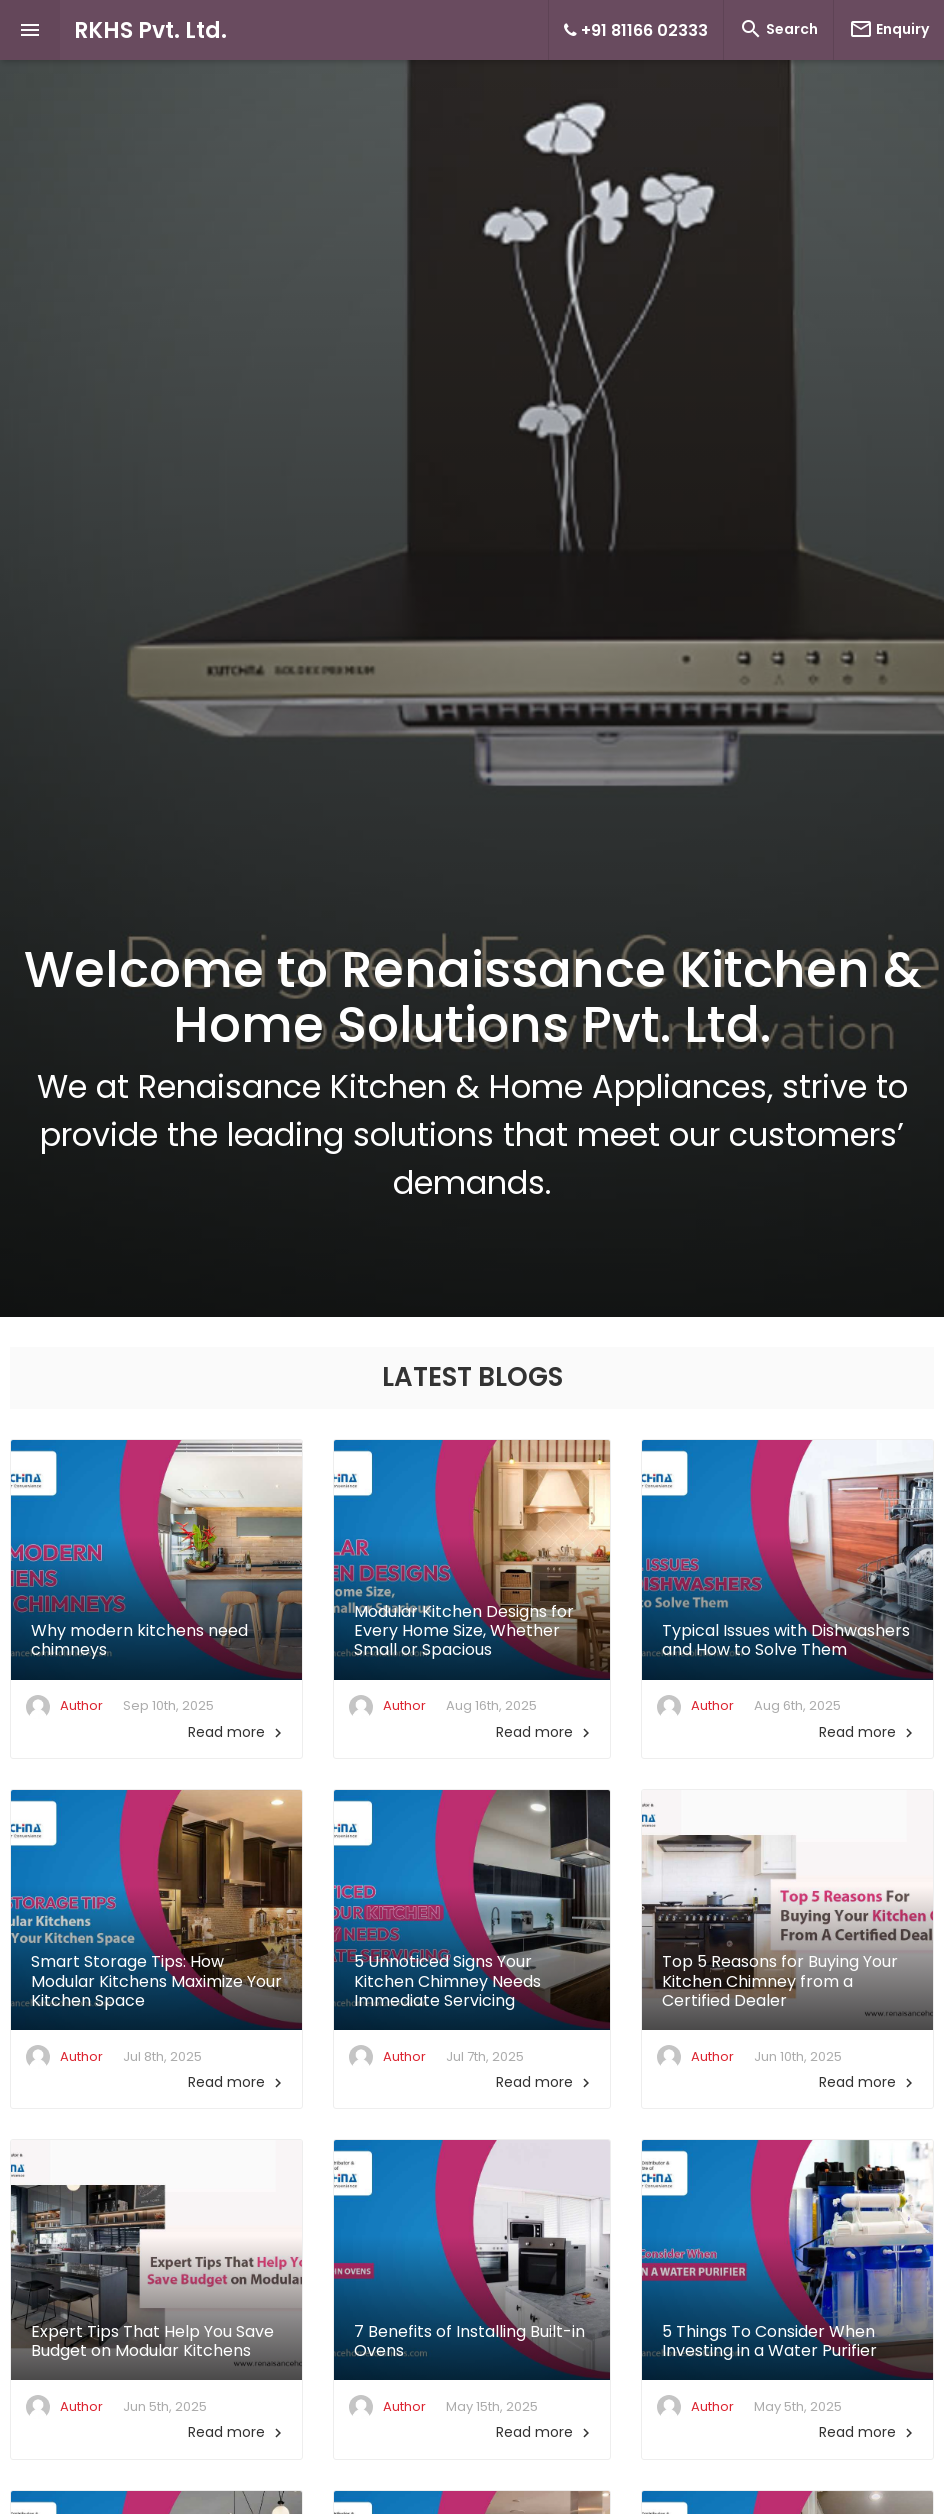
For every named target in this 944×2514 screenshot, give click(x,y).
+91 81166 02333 (636, 30)
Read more (237, 1732)
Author (81, 1705)
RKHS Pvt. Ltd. (150, 30)
